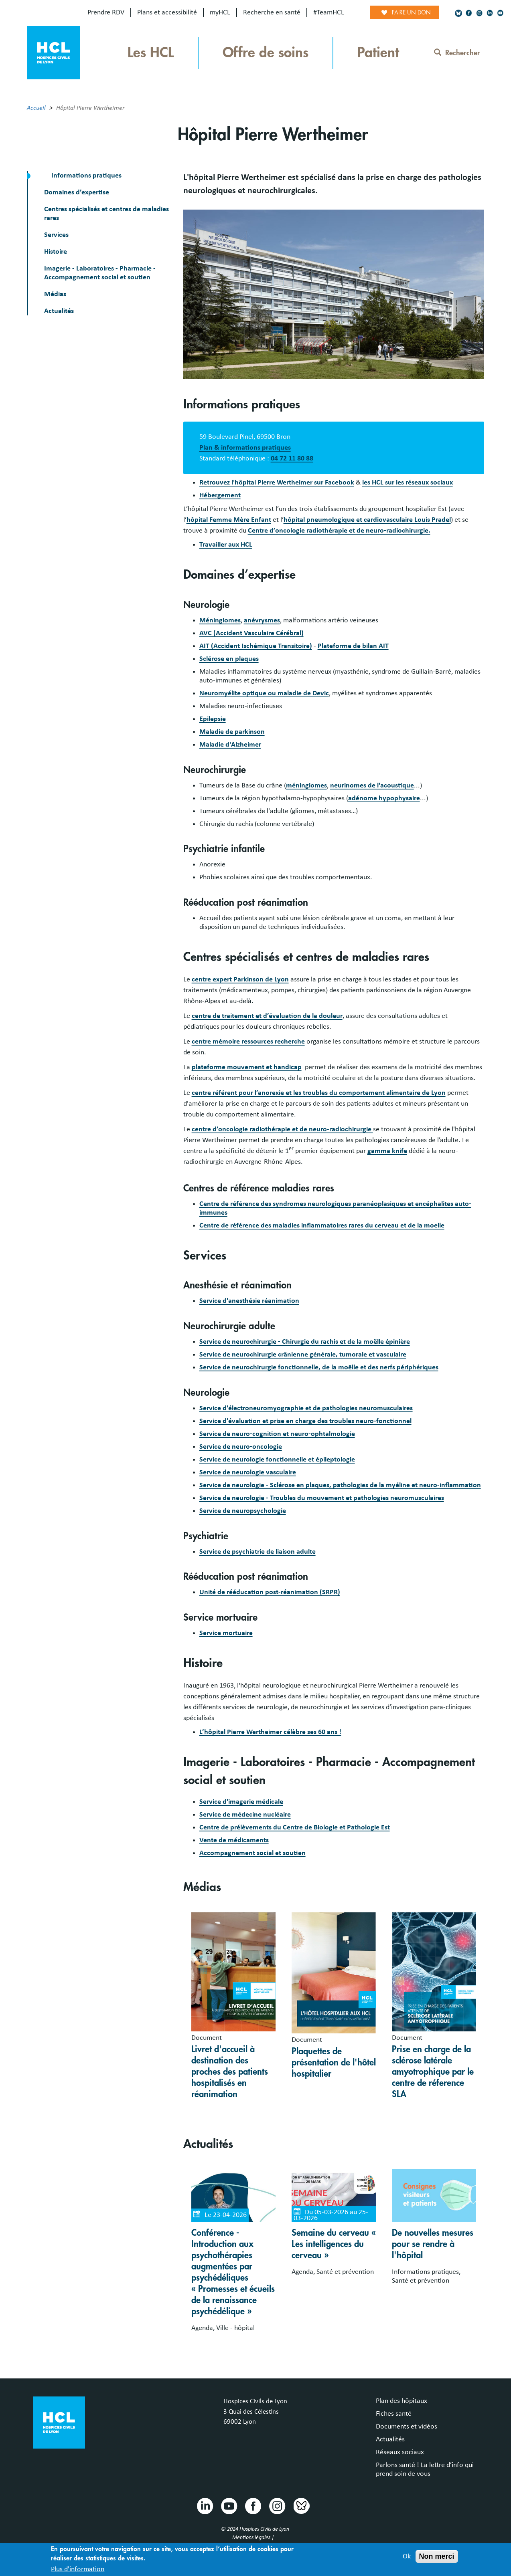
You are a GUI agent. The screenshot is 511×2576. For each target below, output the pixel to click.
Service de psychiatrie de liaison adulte (257, 1551)
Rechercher (457, 53)
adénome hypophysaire (384, 798)
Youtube (228, 2505)
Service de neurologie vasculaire (247, 1472)
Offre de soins (265, 53)
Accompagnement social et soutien (252, 1853)
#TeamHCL (328, 12)
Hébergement (220, 495)
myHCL (220, 12)
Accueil (36, 108)
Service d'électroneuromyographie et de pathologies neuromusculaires (306, 1408)
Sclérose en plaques (229, 658)
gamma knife (387, 1151)
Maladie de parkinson (232, 731)
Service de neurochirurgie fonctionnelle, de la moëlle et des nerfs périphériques (318, 1367)
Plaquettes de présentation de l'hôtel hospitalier (334, 2062)
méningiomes (306, 785)
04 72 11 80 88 (292, 458)
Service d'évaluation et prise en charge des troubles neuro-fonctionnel (305, 1421)
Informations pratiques (86, 175)
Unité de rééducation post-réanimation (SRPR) (269, 1592)
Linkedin (204, 2505)
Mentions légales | (253, 2537)
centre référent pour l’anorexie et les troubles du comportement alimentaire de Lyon (319, 1092)
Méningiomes (220, 620)
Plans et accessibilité (167, 12)
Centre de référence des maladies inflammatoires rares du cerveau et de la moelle (321, 1225)
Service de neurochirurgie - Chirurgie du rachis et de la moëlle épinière (304, 1341)
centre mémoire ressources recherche (248, 1041)
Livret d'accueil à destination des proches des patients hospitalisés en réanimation (229, 2072)
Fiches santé (394, 2413)
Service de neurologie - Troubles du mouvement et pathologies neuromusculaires (321, 1498)
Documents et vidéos (406, 2426)
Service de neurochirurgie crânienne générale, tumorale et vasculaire (302, 1354)
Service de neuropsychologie (242, 1510)
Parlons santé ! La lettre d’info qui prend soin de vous (425, 2469)
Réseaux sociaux (400, 2452)
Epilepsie (212, 719)
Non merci (436, 2557)
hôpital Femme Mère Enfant (229, 519)
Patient (378, 53)
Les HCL (151, 53)
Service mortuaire (226, 1633)
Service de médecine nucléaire (245, 1814)
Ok (407, 2557)
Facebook (252, 2505)
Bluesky (301, 2505)
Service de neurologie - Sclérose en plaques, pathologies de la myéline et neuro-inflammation (340, 1485)
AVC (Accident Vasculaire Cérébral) (251, 633)
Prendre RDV (105, 12)
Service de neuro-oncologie (240, 1446)
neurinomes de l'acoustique (372, 785)
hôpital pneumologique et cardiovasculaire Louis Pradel (367, 519)
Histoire (55, 251)
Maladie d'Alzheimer (230, 744)
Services (56, 234)
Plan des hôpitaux (401, 2400)
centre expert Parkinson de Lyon (240, 979)
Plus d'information (77, 2570)
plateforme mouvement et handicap (247, 1067)
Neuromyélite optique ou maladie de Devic (264, 693)
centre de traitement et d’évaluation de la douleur (267, 1015)
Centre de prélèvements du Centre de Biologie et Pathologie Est (294, 1827)
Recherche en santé (271, 12)
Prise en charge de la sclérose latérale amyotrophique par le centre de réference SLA (433, 2072)
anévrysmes (262, 620)
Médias (55, 294)
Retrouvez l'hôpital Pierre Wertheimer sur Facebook (276, 482)
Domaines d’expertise (76, 192)
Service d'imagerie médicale (241, 1801)
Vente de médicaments (234, 1840)
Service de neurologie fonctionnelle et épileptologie (277, 1459)
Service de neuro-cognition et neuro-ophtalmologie (277, 1433)
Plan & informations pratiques (245, 447)
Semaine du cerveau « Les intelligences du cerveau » (334, 2244)
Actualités (59, 311)
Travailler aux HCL (225, 544)
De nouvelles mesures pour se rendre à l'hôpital (432, 2244)
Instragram (277, 2505)
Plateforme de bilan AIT (353, 646)
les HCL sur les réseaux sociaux (407, 482)
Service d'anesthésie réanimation (249, 1300)
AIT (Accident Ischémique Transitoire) (255, 646)
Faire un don (411, 12)
